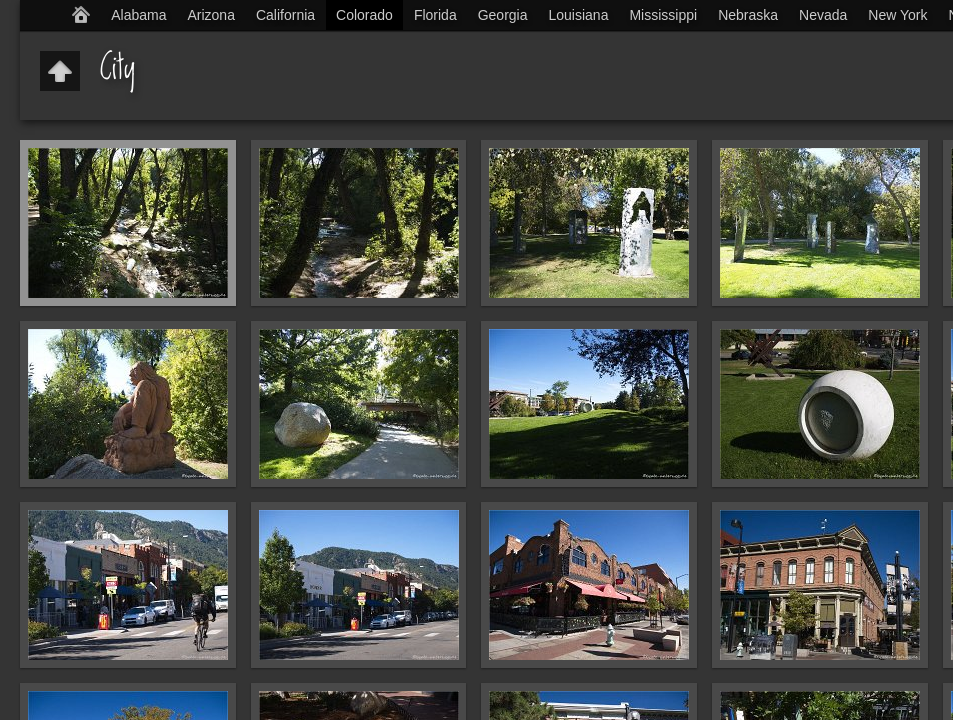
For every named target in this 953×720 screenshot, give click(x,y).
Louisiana (579, 15)
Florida (435, 15)
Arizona (210, 15)
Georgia (503, 15)
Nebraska (748, 15)
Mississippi (663, 15)
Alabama (138, 15)
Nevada (823, 15)
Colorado (364, 15)
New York (897, 15)
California (285, 15)
